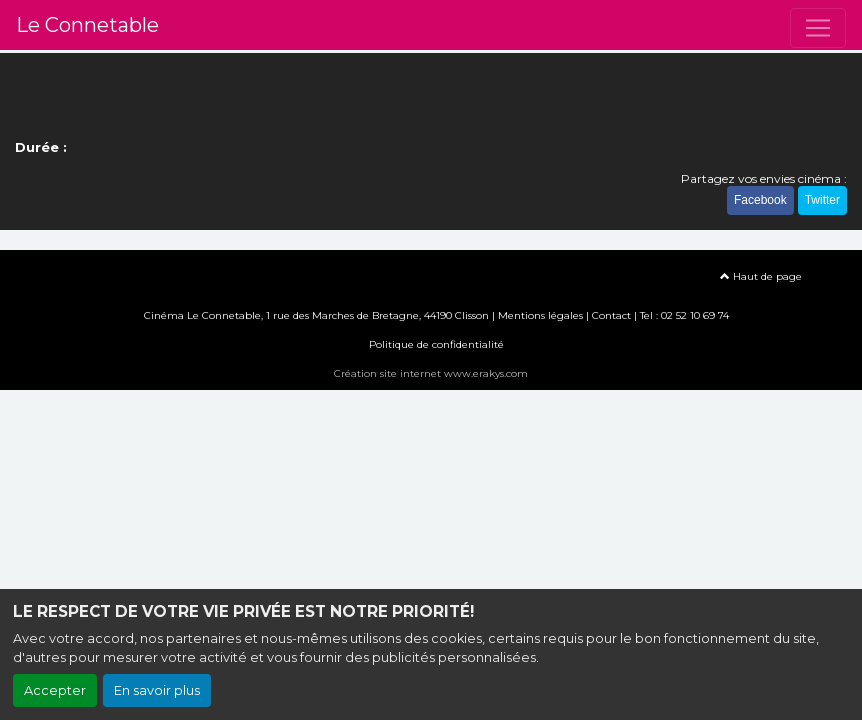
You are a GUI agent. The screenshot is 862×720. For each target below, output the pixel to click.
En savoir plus (157, 690)
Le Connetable (87, 25)
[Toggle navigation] (818, 28)
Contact (611, 315)
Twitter (822, 200)
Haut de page (761, 276)
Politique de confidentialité (436, 344)
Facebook (760, 200)
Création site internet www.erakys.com (431, 373)
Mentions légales (540, 315)
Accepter (55, 690)
